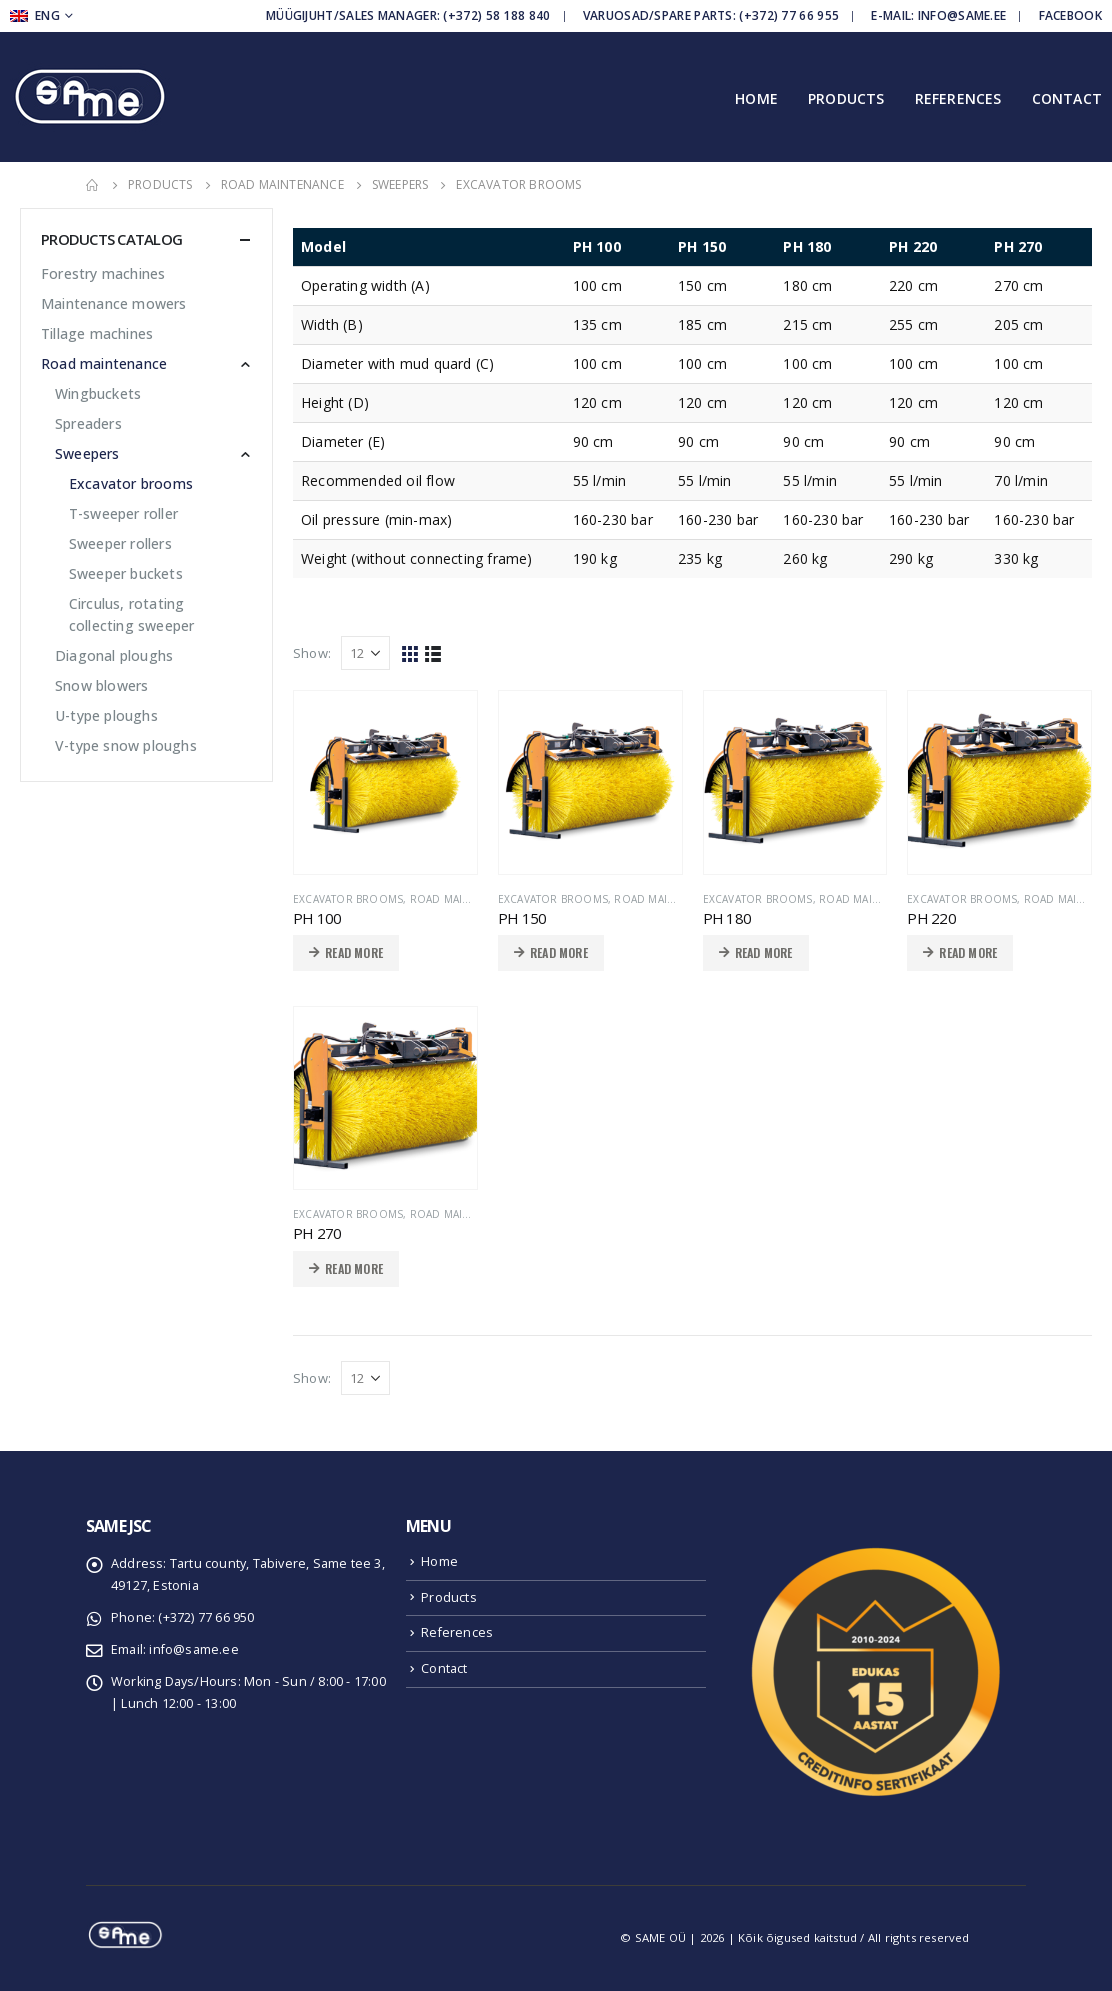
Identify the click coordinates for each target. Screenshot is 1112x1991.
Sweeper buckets (126, 573)
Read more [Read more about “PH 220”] (968, 952)
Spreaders (88, 423)
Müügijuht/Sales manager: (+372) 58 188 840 (408, 15)
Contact (1067, 98)
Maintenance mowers (114, 303)
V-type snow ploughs (126, 745)
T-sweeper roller (123, 513)
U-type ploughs (106, 715)
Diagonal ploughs (114, 655)
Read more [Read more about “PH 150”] (559, 952)
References (958, 98)
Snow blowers (101, 685)
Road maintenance (464, 899)
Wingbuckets (98, 393)
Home (756, 98)
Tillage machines (97, 333)
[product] (385, 782)
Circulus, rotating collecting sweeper (132, 614)
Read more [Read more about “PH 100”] (354, 952)
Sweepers (87, 453)
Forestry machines (103, 273)
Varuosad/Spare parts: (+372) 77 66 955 (711, 15)
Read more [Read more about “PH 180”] (764, 952)
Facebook (1070, 15)
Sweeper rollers (120, 543)
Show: (312, 653)
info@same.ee (193, 1649)
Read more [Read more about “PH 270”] (354, 1268)
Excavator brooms (348, 899)
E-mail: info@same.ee (938, 15)
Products (846, 98)
